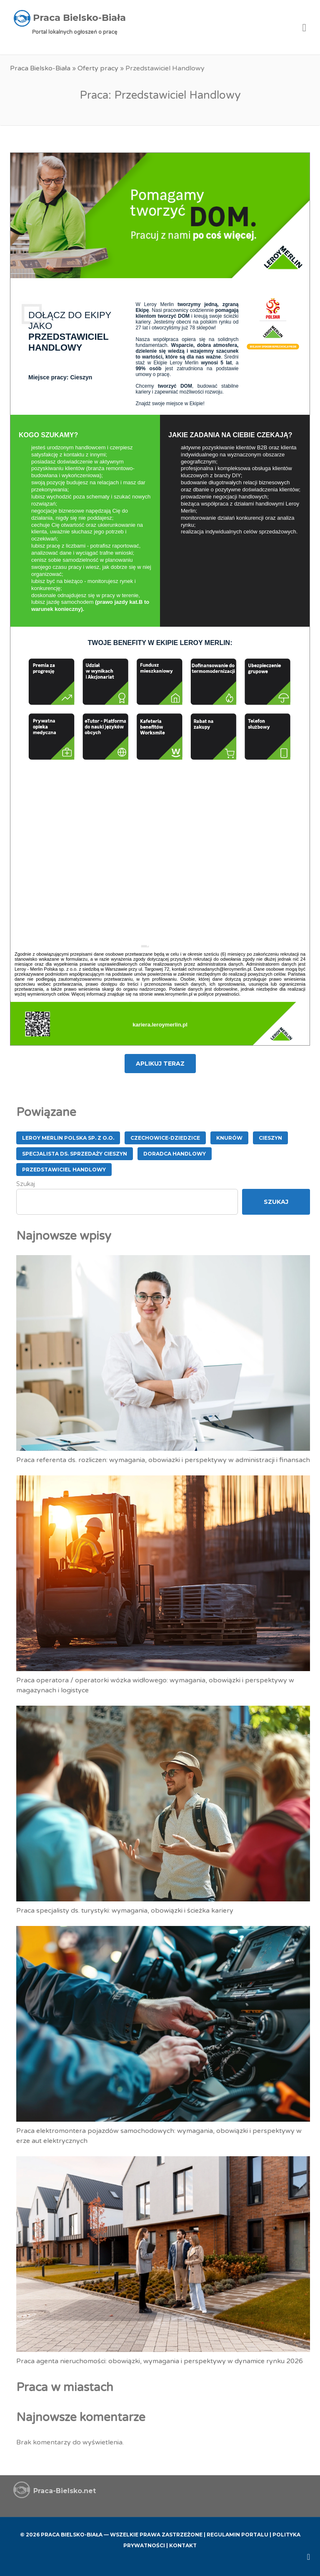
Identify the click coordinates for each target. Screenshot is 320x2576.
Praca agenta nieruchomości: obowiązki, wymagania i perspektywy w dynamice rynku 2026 (159, 2361)
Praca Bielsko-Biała (40, 68)
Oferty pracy (98, 68)
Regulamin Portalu (237, 2534)
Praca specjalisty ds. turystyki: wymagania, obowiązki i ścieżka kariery (124, 1910)
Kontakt (183, 2545)
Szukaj (25, 1184)
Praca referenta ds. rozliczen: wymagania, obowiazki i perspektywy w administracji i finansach (163, 1460)
